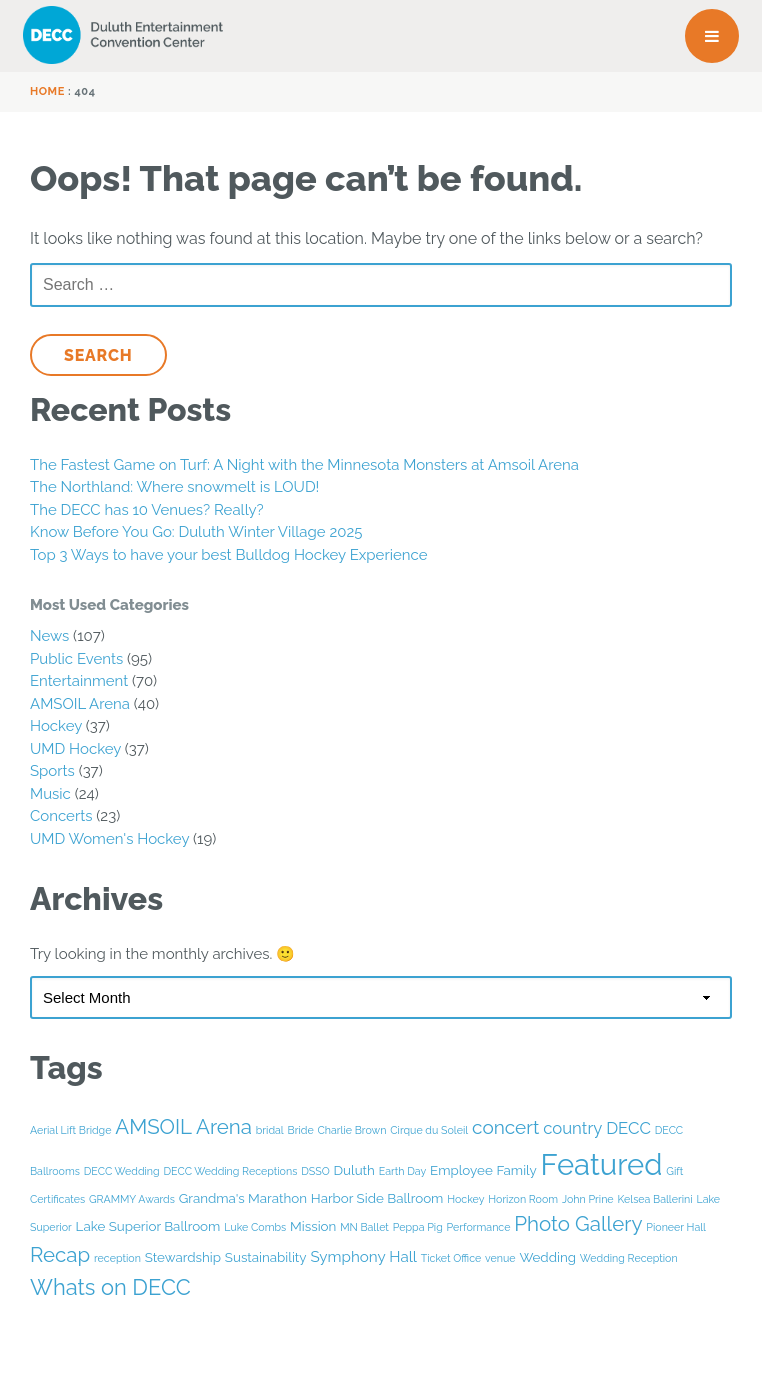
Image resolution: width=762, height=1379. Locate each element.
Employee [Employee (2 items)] (461, 1170)
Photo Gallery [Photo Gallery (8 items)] (578, 1224)
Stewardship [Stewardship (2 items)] (183, 1257)
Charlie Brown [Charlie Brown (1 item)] (351, 1130)
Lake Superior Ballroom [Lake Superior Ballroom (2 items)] (148, 1226)
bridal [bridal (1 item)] (270, 1130)
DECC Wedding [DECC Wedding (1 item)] (122, 1171)
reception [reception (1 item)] (117, 1258)
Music (50, 794)
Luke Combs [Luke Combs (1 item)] (255, 1227)
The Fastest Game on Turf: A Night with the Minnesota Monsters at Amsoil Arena (304, 465)
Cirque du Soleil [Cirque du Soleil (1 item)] (429, 1130)
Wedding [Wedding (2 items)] (547, 1257)
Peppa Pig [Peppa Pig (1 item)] (418, 1227)
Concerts (61, 816)
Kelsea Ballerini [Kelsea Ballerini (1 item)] (654, 1199)
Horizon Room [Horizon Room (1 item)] (523, 1199)
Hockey (56, 726)
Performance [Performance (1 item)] (479, 1227)
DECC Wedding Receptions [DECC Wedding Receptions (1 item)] (230, 1171)
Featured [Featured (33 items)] (602, 1164)
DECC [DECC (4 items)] (628, 1128)
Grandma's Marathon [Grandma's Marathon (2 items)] (243, 1198)
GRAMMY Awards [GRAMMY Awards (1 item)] (132, 1199)
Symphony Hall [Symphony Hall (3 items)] (363, 1257)
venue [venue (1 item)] (500, 1258)
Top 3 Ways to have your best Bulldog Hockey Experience (228, 555)
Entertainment (79, 681)
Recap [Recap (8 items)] (60, 1255)
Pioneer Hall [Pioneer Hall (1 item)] (676, 1227)
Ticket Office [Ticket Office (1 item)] (451, 1258)
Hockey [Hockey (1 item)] (465, 1199)
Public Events (76, 659)
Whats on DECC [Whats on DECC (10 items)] (110, 1287)
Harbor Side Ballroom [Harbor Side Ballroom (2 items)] (377, 1198)
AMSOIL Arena (80, 704)
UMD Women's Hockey (109, 839)
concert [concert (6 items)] (505, 1127)
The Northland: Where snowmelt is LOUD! (174, 487)
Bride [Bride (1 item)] (301, 1130)
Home (47, 91)
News (49, 636)
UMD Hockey (75, 749)
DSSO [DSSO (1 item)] (315, 1171)
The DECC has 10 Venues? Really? (147, 510)
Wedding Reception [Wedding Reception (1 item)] (629, 1258)
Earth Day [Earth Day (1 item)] (403, 1171)
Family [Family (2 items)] (517, 1170)
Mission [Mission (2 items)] (313, 1226)
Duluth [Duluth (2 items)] (354, 1170)
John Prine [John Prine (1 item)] (588, 1199)
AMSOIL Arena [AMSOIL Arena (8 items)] (183, 1127)
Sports (52, 771)
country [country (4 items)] (572, 1128)
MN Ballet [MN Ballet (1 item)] (364, 1227)
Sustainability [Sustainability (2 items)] (266, 1257)
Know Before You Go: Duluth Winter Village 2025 (196, 532)
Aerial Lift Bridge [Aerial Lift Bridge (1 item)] (70, 1130)
